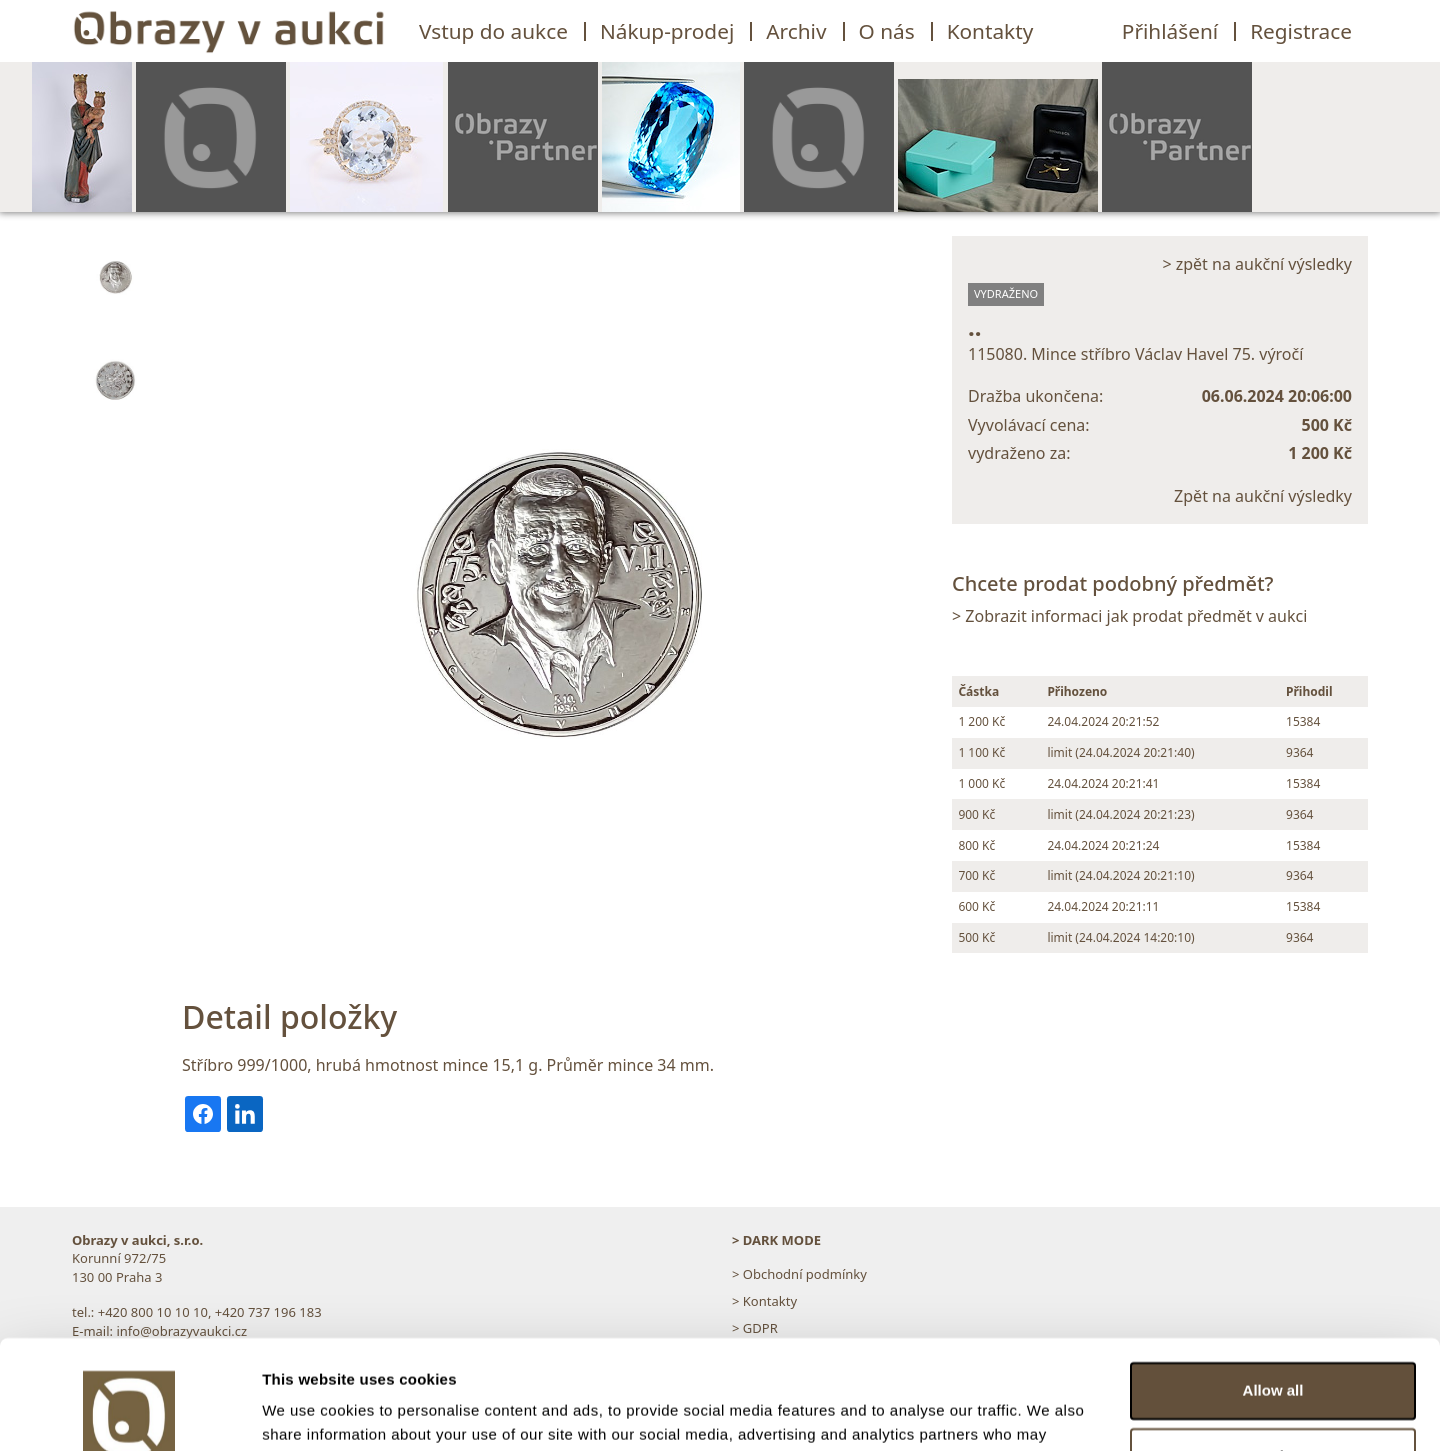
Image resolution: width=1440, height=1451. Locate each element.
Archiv (796, 31)
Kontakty (990, 31)
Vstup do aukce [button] (493, 31)
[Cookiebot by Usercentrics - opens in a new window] (129, 1412)
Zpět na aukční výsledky (1263, 496)
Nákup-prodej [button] (667, 31)
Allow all (1273, 1288)
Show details (308, 1411)
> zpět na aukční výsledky (1257, 264)
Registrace (1301, 31)
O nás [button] (887, 31)
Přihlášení (1170, 31)
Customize (1274, 1353)
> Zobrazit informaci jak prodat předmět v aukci (1129, 616)
